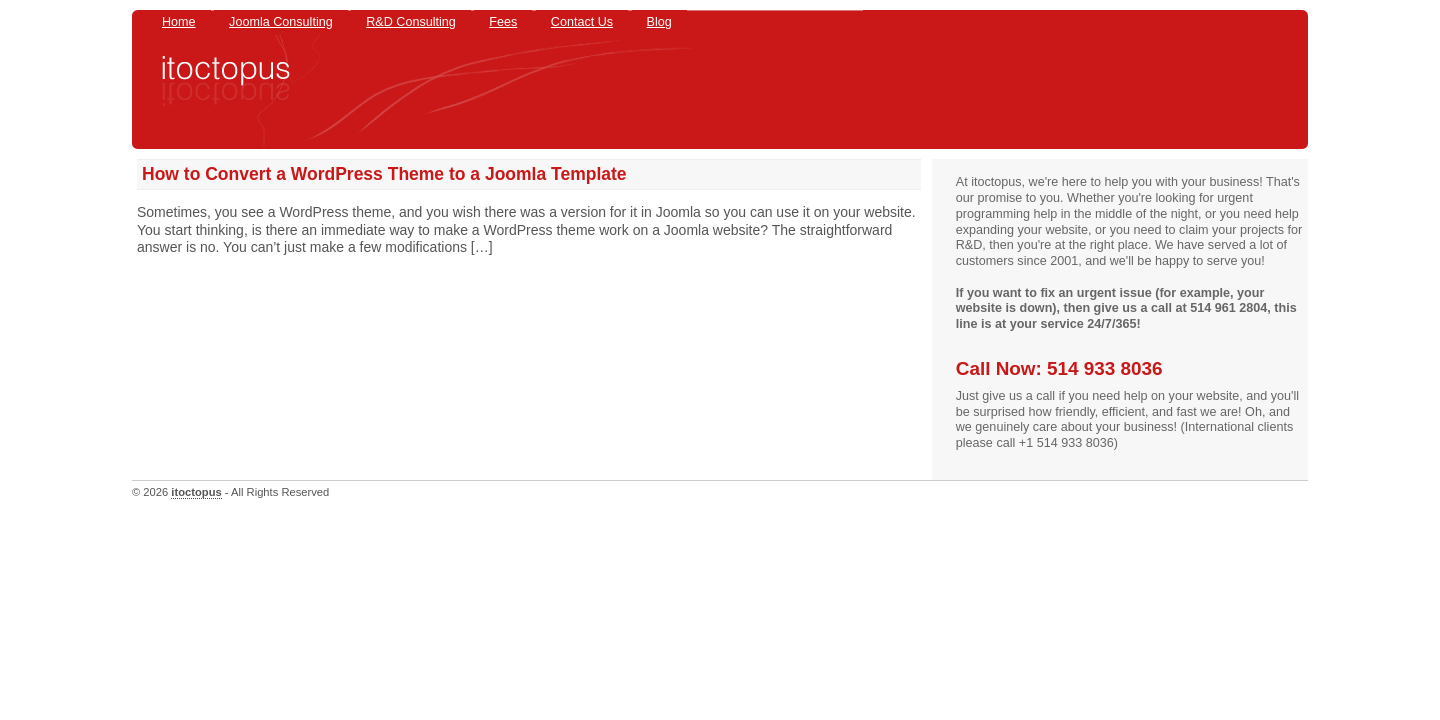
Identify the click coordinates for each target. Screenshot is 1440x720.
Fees (503, 22)
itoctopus (196, 492)
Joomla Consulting (281, 22)
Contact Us (582, 22)
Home (179, 22)
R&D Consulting (411, 22)
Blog (659, 22)
